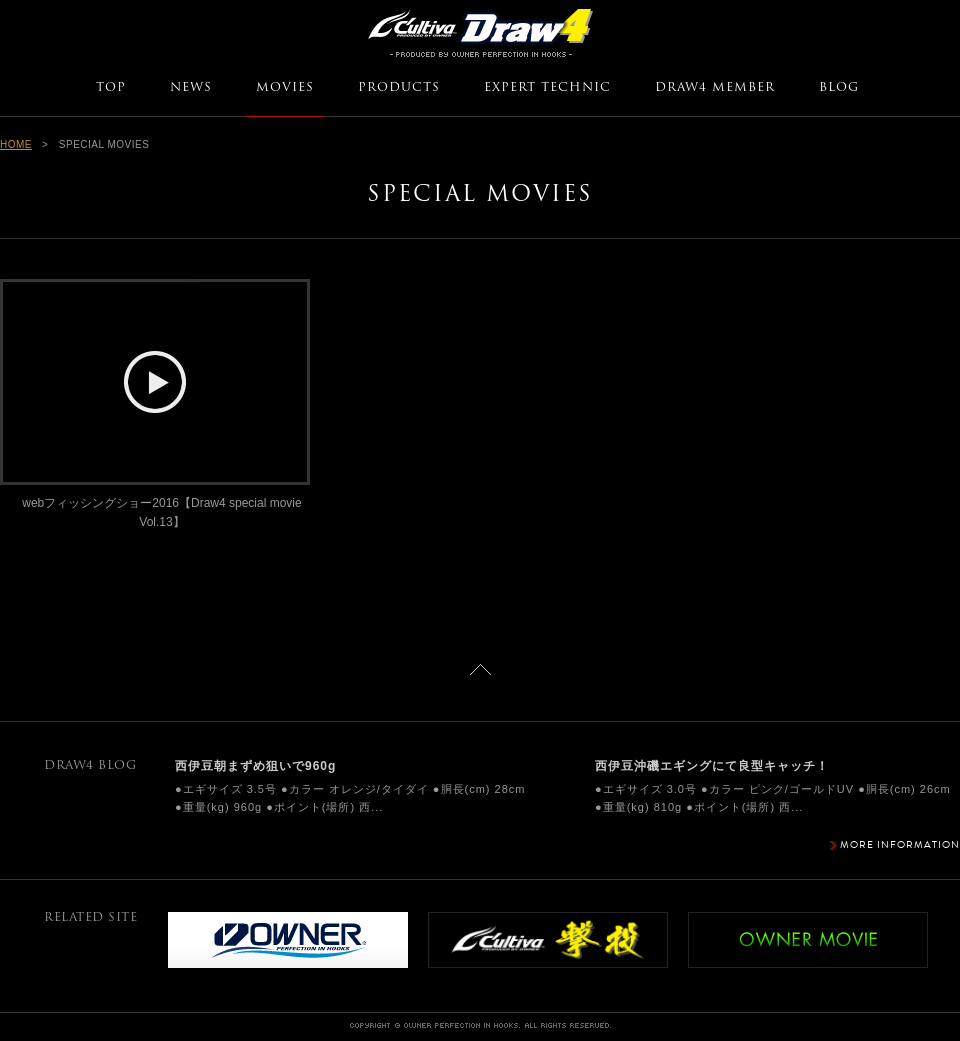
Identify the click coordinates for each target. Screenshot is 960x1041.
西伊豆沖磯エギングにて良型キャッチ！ (712, 766)
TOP (111, 88)
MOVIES (285, 88)
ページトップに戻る (480, 669)
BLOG (839, 88)
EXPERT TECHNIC (547, 88)
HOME (16, 144)
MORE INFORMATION (900, 844)
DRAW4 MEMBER (715, 88)
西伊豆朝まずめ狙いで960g (255, 766)
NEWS (191, 88)
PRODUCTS (399, 88)
